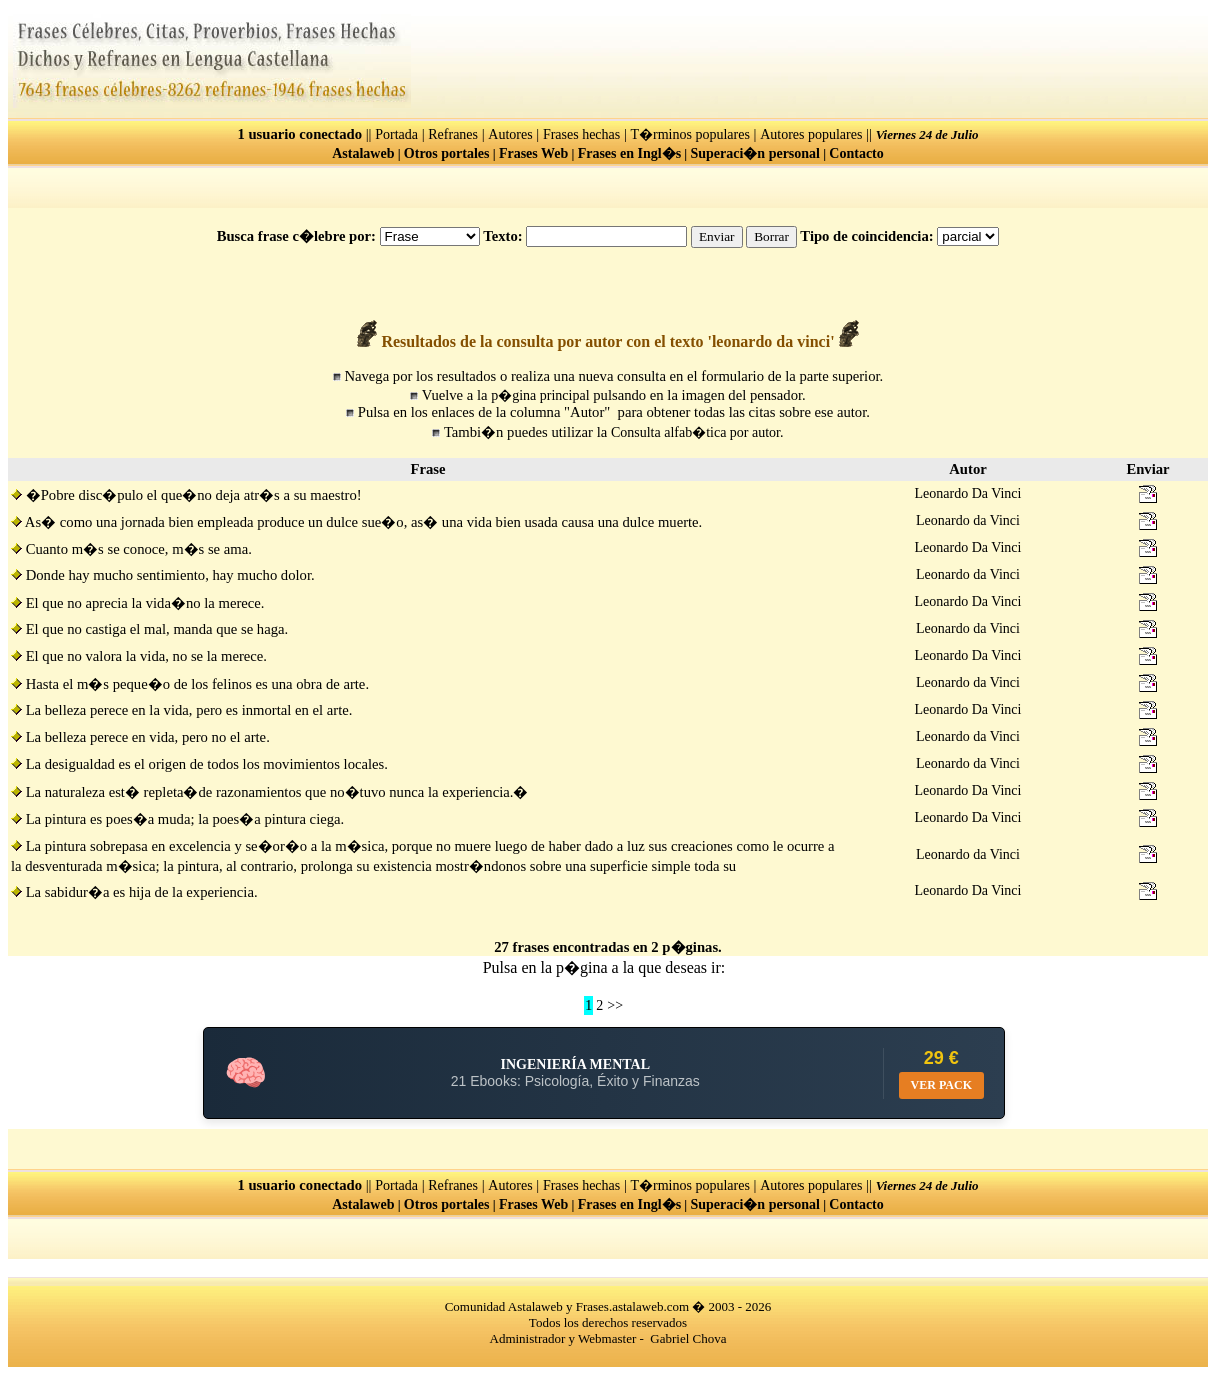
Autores (510, 134)
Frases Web (533, 153)
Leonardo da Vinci (968, 520)
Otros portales (447, 153)
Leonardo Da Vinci (968, 493)
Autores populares (811, 134)
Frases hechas (581, 134)
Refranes (453, 134)
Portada (396, 134)
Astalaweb (363, 153)
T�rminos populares (690, 134)
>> (615, 1005)
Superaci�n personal (755, 153)
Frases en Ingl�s (629, 153)
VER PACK (941, 1085)
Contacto (856, 153)
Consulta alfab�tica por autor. (697, 432)
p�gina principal (540, 395)
